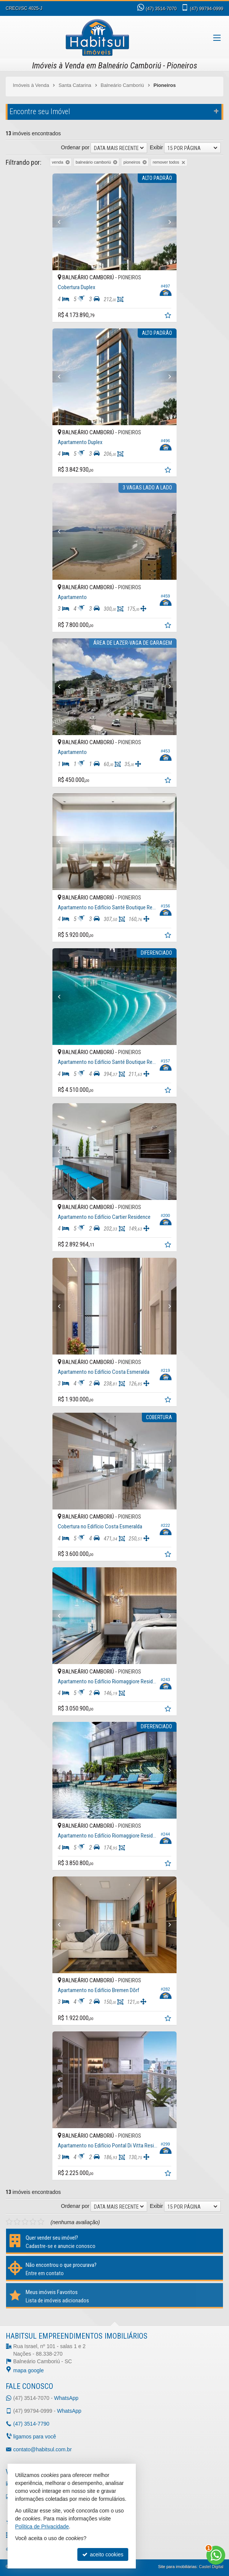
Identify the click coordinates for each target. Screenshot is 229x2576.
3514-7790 (31, 2424)
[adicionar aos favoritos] (179, 316)
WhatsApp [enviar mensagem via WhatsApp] (66, 2398)
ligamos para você (34, 2437)
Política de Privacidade (42, 2526)
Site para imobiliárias (177, 2566)
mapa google (28, 2370)
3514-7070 (161, 8)
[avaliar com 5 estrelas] (41, 2222)
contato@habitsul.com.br (42, 2449)
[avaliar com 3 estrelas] (25, 2222)
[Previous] (53, 222)
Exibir (156, 147)
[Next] (176, 222)
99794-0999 (206, 8)
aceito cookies (102, 2554)
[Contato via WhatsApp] (215, 2555)
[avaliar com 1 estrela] (9, 2222)
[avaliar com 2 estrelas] (17, 2222)
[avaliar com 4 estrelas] (33, 2222)
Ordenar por (75, 147)
